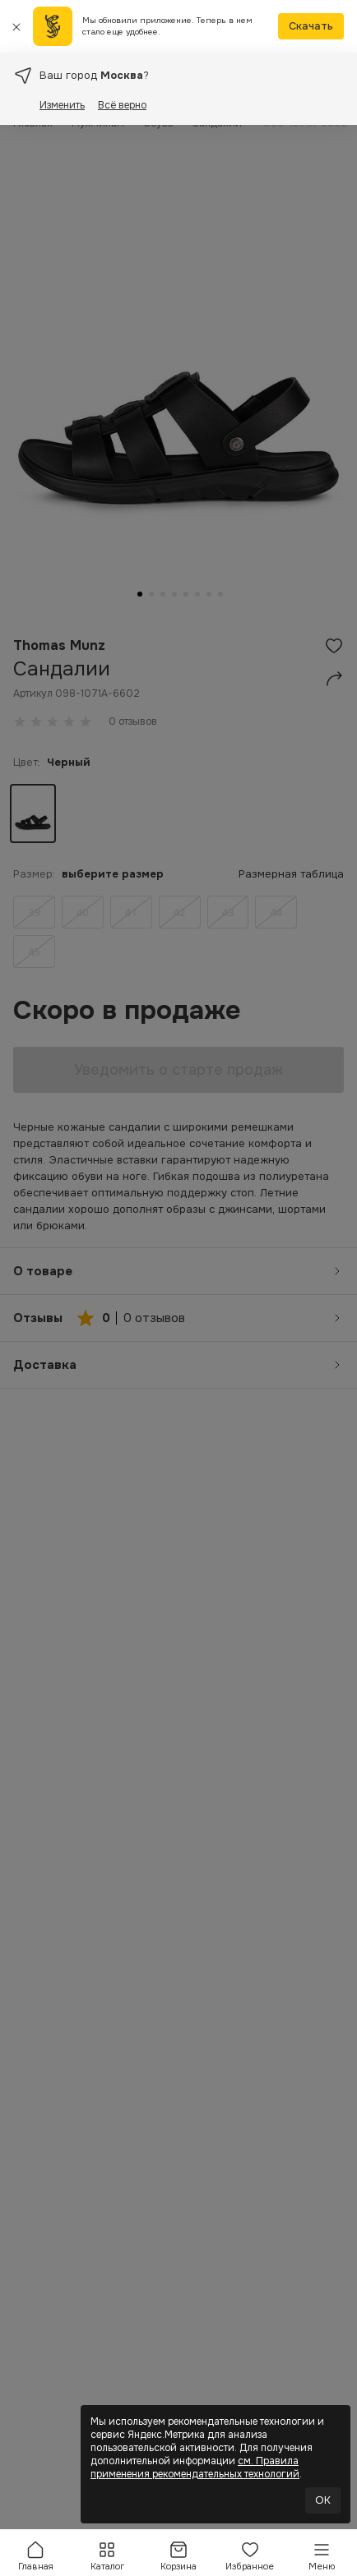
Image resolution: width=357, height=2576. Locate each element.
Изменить (62, 105)
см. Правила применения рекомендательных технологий (194, 2467)
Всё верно (122, 105)
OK (323, 2500)
